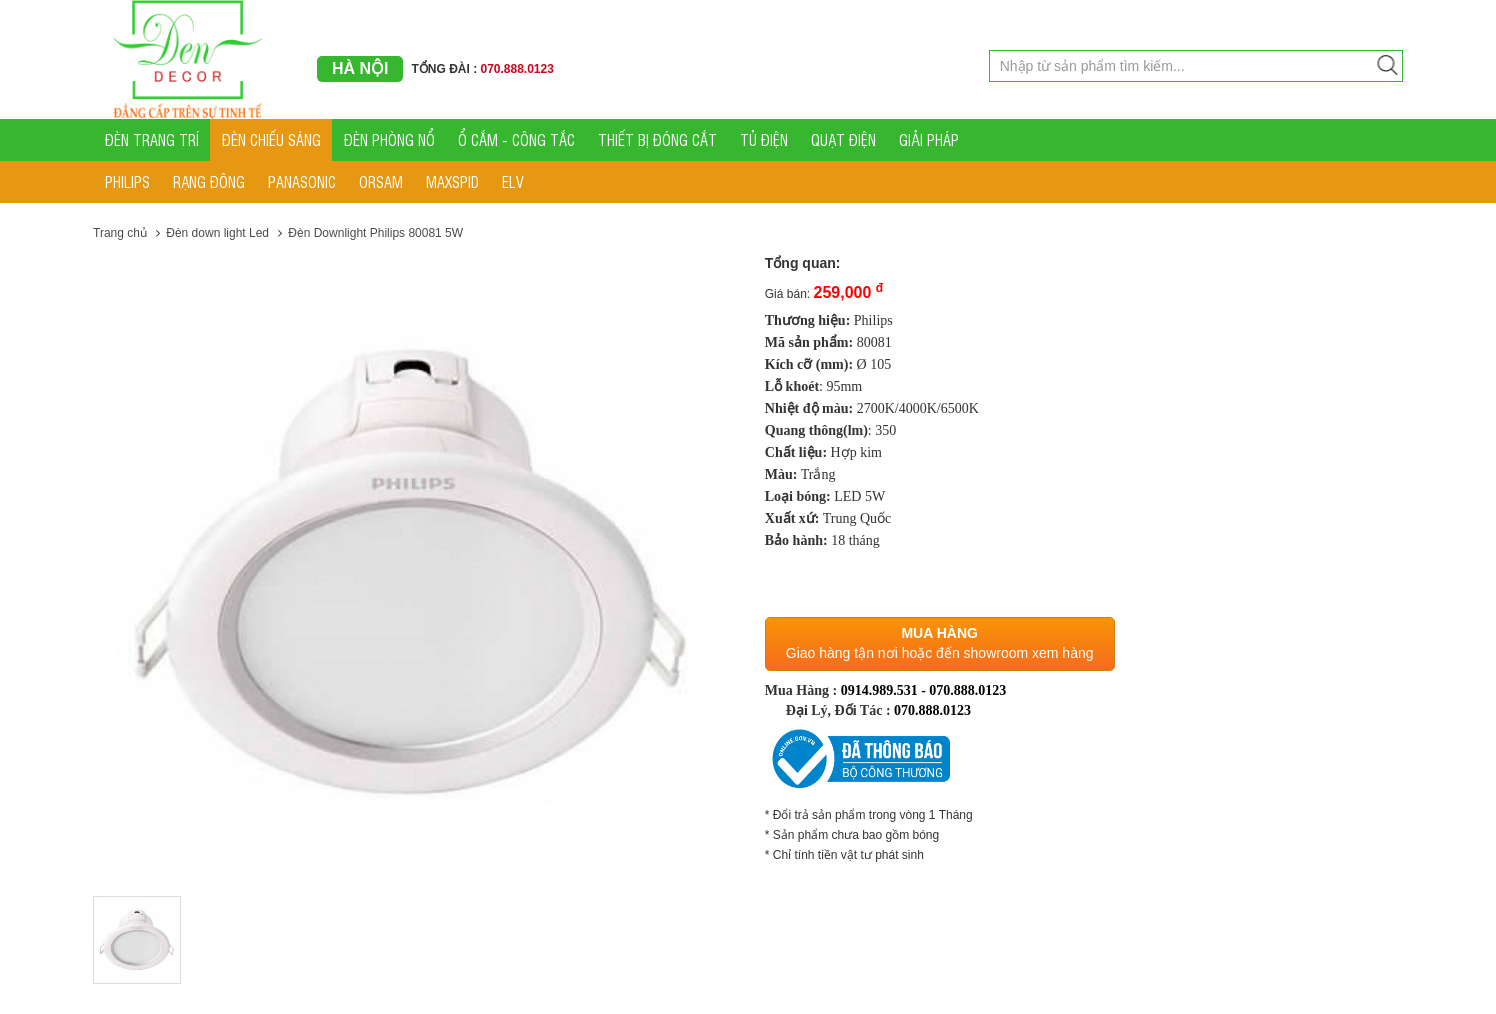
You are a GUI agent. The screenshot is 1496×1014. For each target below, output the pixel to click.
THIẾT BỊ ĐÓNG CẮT (657, 139)
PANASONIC (302, 181)
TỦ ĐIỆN (764, 139)
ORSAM (381, 181)
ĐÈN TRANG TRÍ (152, 139)
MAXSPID (452, 181)
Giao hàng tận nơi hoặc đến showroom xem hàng (940, 653)
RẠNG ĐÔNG (209, 181)
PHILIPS (127, 181)
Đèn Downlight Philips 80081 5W (375, 233)
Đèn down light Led (217, 233)
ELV (513, 181)
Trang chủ (120, 233)
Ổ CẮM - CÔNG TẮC (516, 139)
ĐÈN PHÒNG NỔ (389, 139)
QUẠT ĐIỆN (843, 139)
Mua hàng (939, 633)
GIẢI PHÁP (929, 139)
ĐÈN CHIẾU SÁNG (271, 139)
